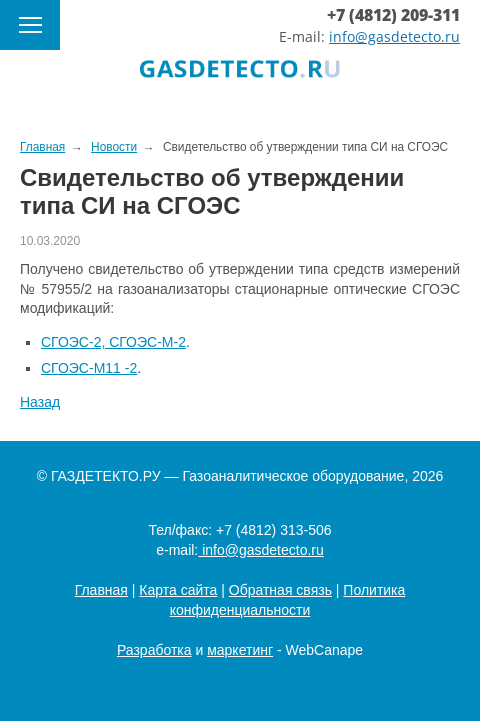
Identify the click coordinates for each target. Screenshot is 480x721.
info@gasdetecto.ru (394, 36)
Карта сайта (178, 590)
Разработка (154, 650)
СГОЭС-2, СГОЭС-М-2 (113, 342)
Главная (101, 590)
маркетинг (240, 650)
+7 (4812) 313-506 (274, 530)
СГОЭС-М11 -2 (89, 368)
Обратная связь (280, 590)
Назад (40, 402)
